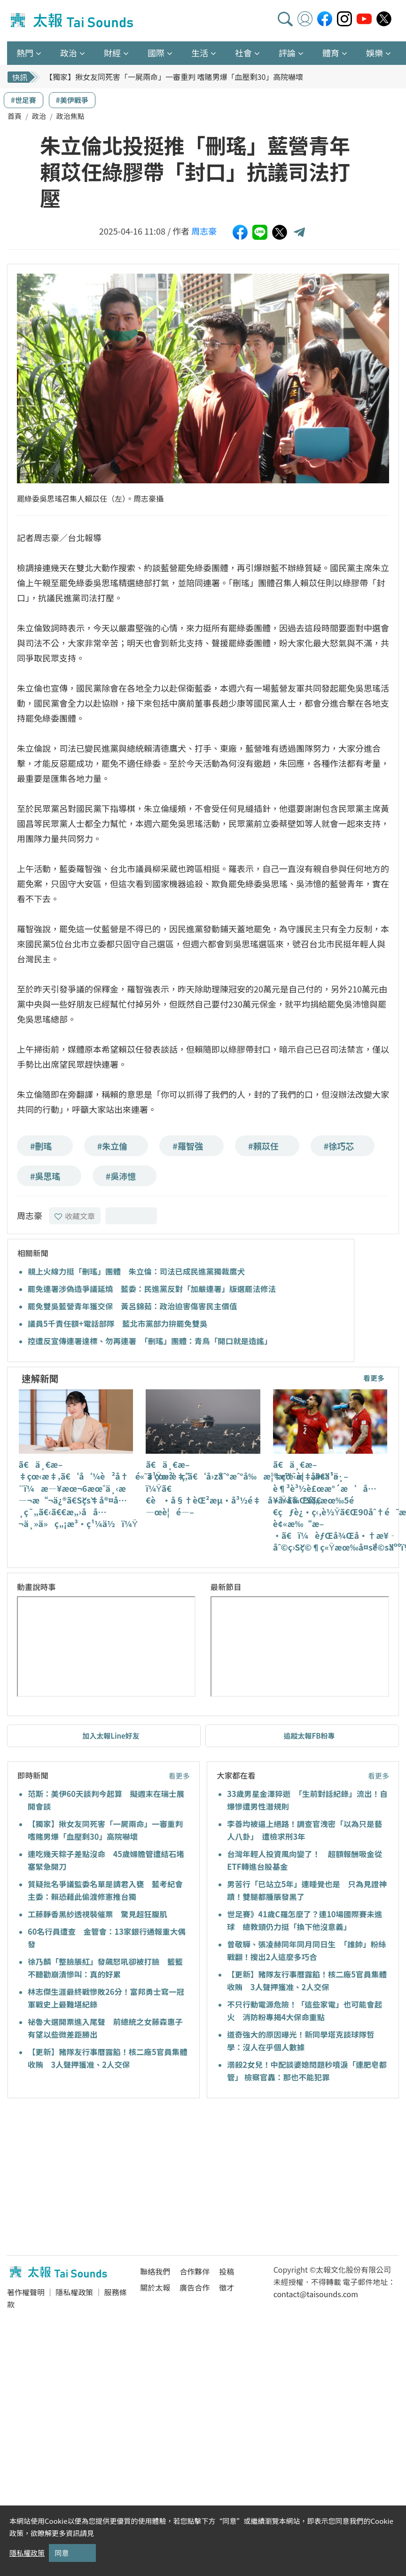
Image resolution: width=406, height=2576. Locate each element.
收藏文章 (75, 1215)
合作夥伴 (195, 2271)
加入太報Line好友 (111, 1736)
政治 (39, 116)
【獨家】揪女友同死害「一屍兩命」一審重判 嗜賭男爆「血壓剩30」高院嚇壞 (174, 76)
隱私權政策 (74, 2292)
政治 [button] (68, 53)
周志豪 (204, 231)
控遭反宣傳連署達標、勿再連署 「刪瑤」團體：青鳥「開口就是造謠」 (150, 1341)
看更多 (373, 1378)
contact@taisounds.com (315, 2294)
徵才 (226, 2287)
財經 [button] (112, 53)
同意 (62, 2553)
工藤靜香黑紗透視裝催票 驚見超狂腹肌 (97, 1914)
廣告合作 (195, 2287)
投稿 (226, 2271)
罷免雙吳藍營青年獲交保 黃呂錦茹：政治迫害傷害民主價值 (132, 1306)
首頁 (15, 116)
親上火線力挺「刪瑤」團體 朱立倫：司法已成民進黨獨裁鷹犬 (136, 1271)
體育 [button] (330, 53)
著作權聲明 (26, 2292)
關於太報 (155, 2287)
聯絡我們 (155, 2271)
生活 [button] (199, 53)
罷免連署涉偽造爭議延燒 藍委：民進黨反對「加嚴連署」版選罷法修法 (152, 1288)
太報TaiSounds (73, 20)
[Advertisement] (93, 2178)
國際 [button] (156, 53)
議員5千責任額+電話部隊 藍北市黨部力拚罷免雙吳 (117, 1323)
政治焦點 (70, 116)
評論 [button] (287, 53)
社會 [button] (243, 53)
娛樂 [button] (374, 53)
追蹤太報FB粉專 (309, 1736)
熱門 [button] (24, 53)
